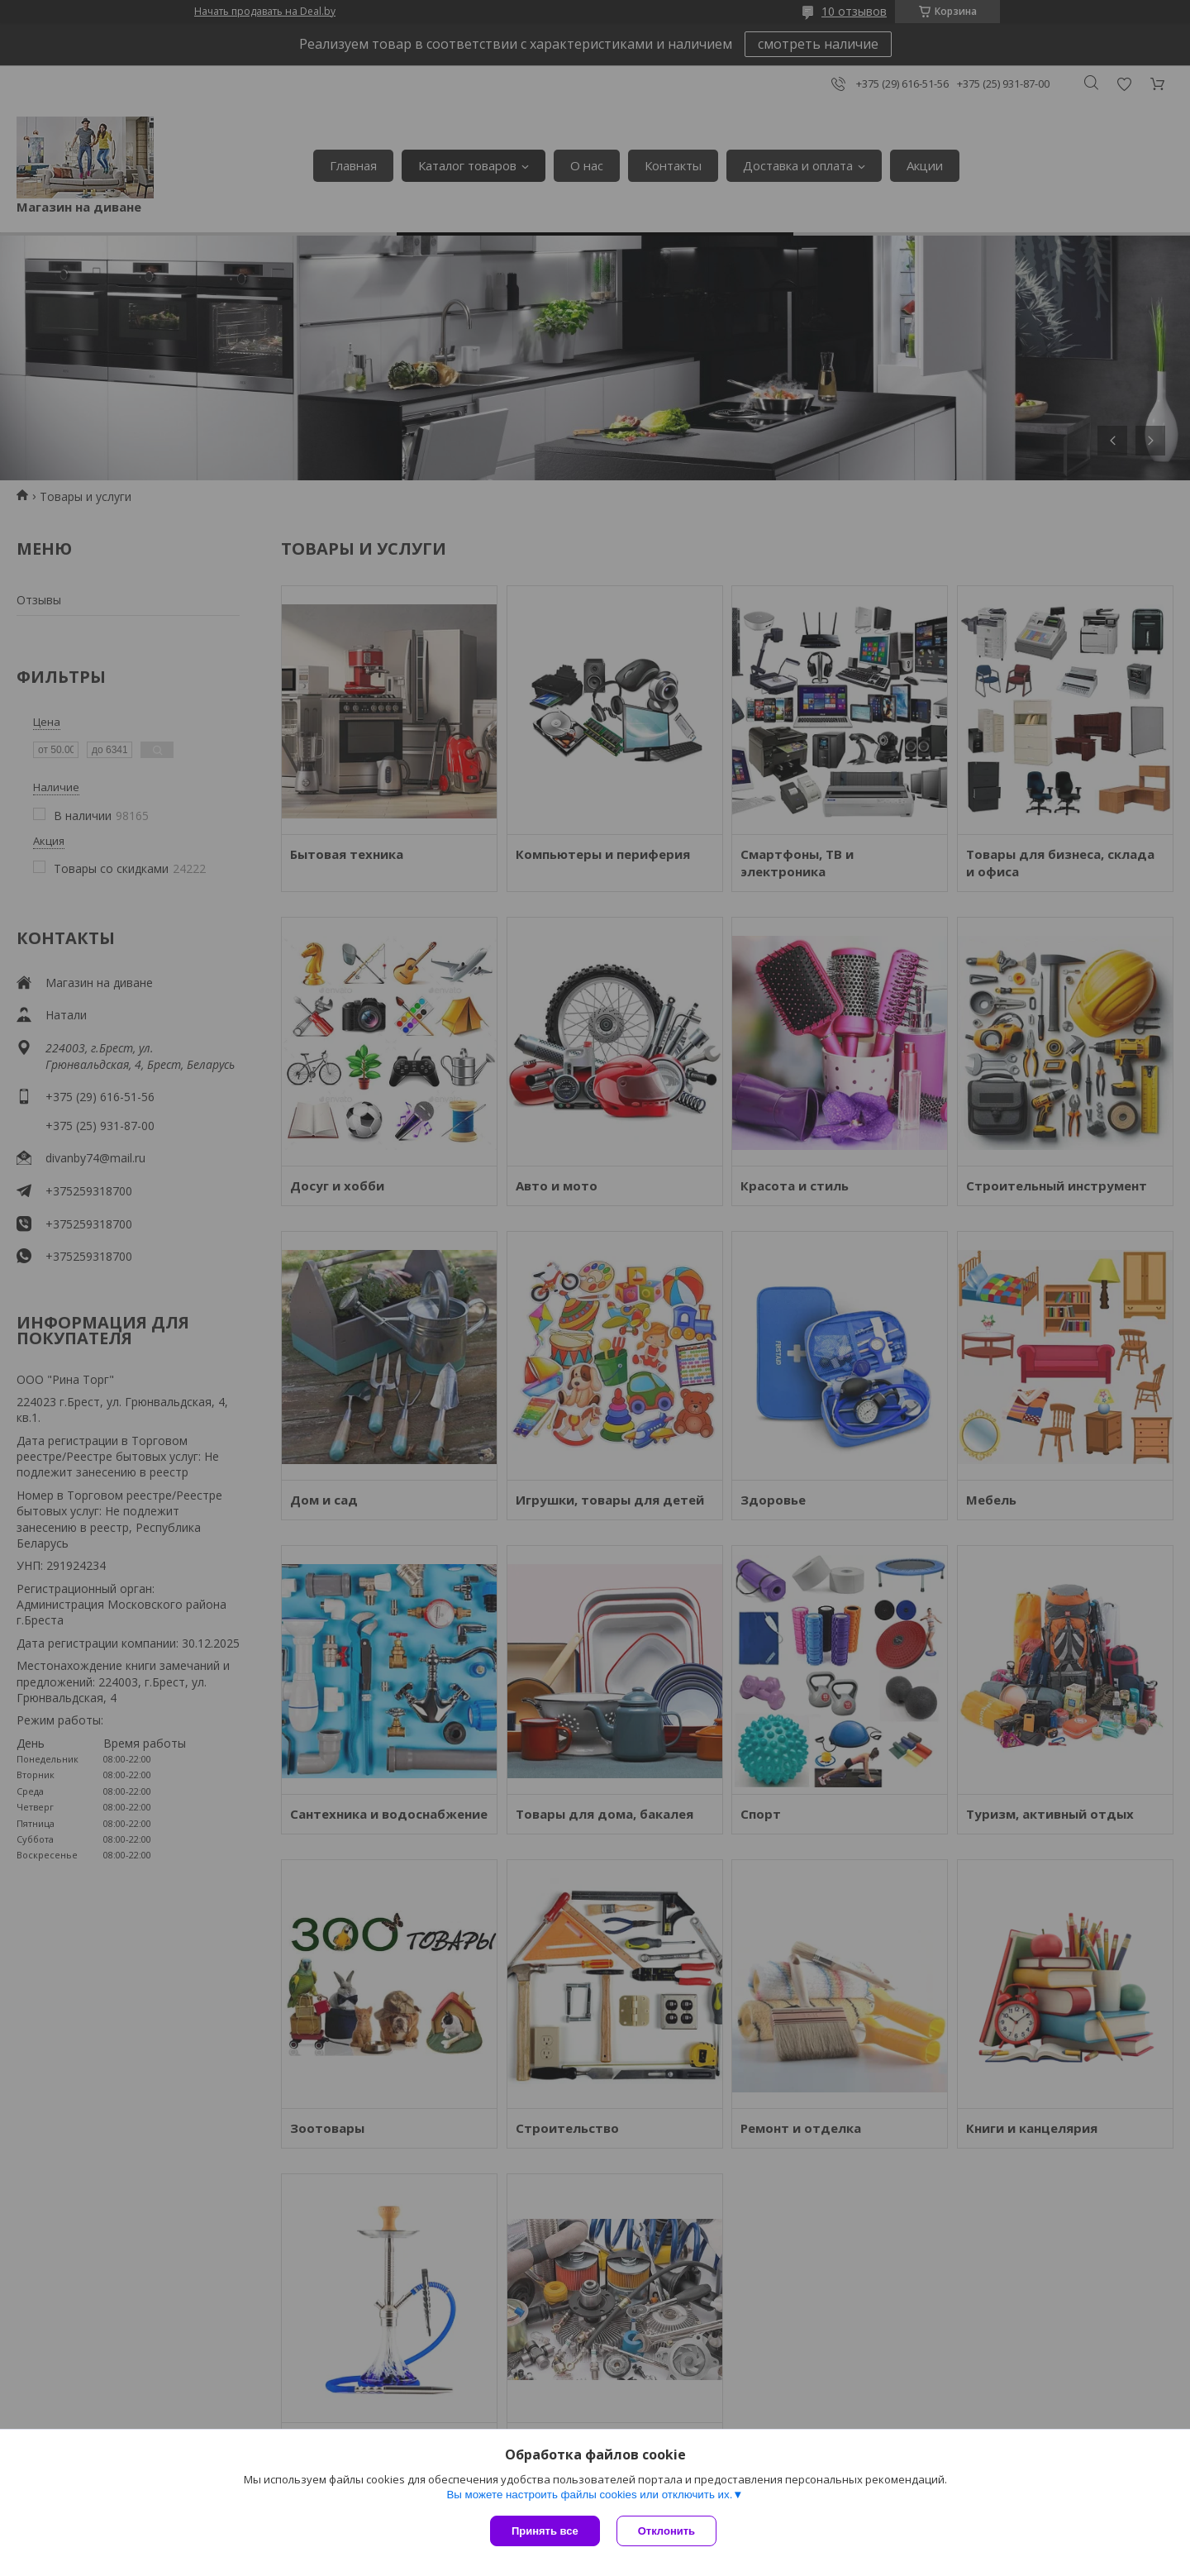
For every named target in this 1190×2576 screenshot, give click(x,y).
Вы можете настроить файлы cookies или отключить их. (589, 2494)
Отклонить (666, 2531)
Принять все (545, 2531)
